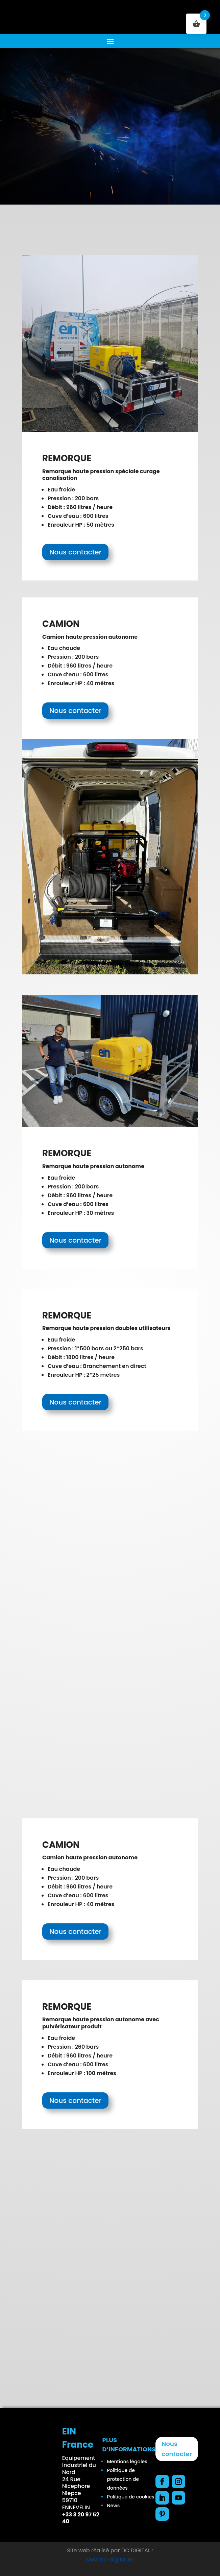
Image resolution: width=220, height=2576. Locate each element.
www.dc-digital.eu (110, 2559)
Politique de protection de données (123, 2479)
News (113, 2505)
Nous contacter (75, 552)
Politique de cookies (130, 2496)
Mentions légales (127, 2461)
